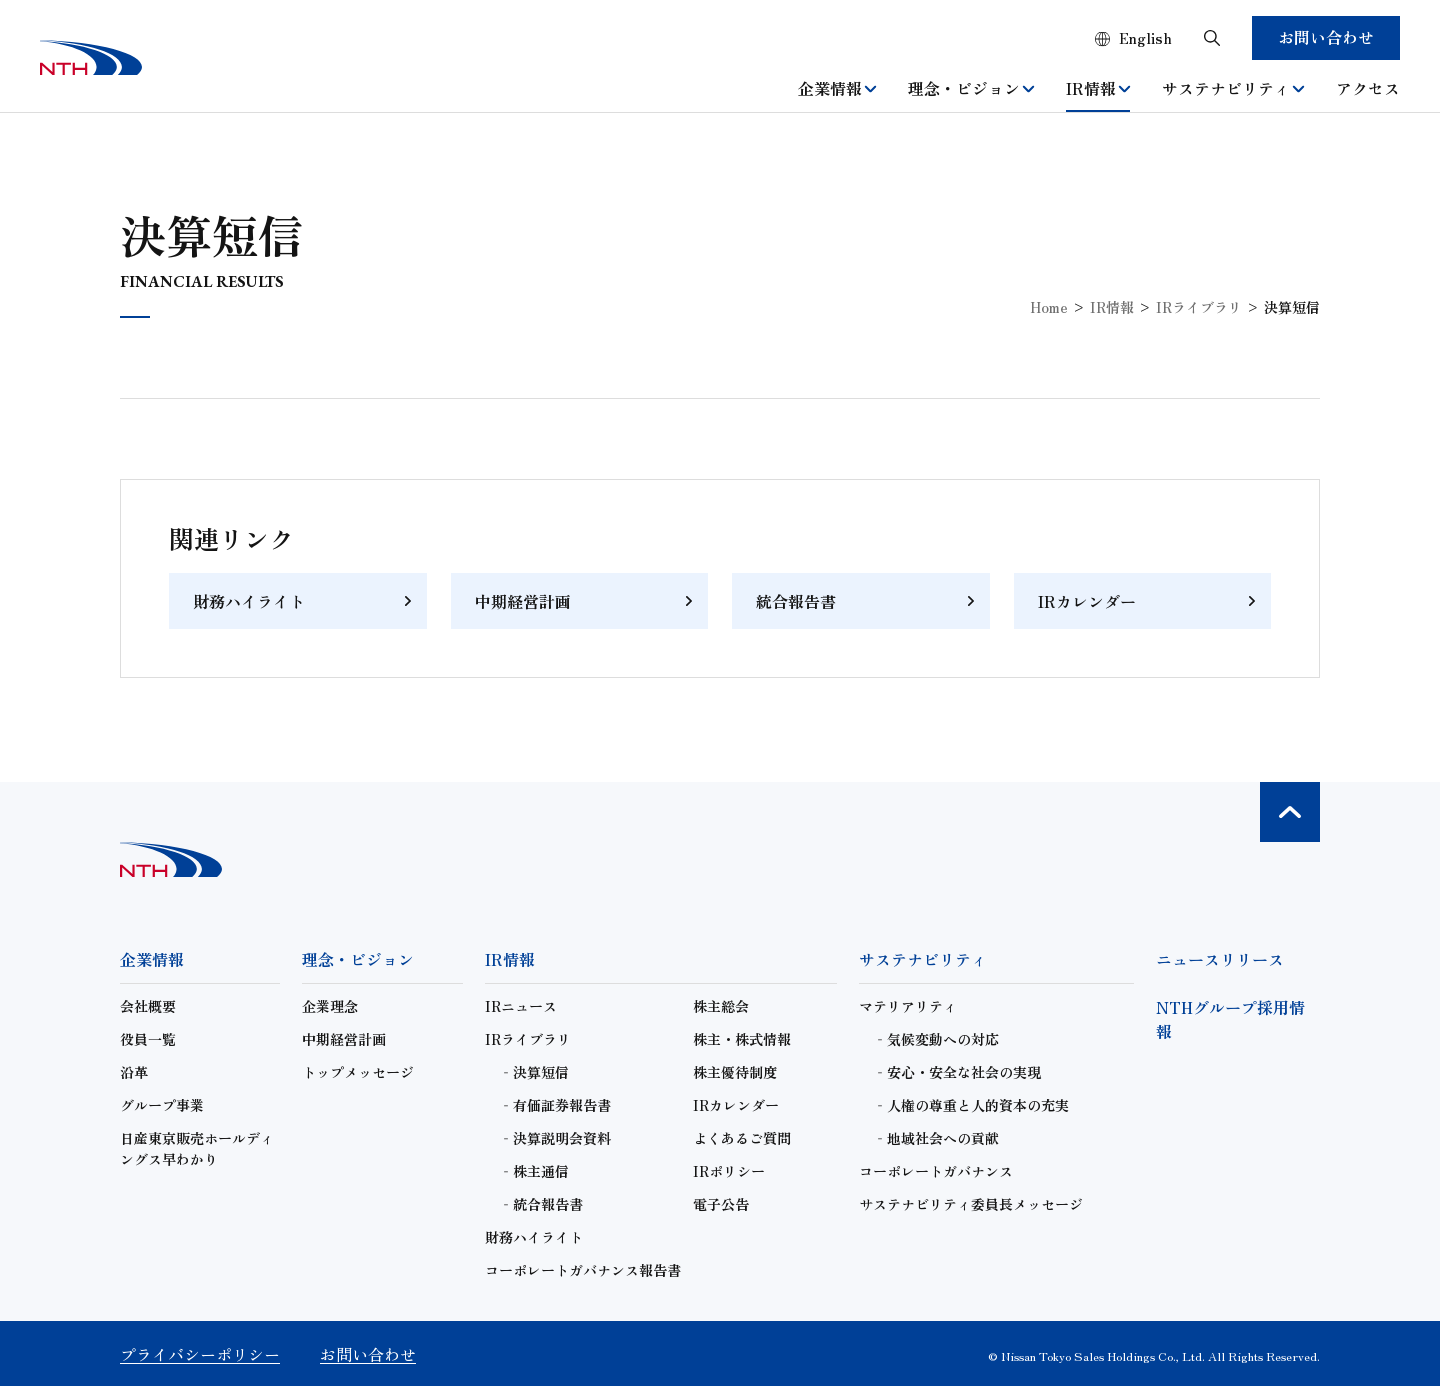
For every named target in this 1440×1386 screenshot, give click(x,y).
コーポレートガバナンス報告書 (583, 1270)
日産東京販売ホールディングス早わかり (197, 1148)
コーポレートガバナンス (936, 1171)
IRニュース (521, 1006)
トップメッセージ (358, 1072)
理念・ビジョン (971, 88)
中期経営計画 (523, 601)
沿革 (134, 1072)
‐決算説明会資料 (555, 1138)
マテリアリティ (908, 1006)
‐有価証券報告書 (555, 1105)
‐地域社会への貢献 (936, 1138)
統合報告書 (796, 601)
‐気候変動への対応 (936, 1039)
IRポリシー (729, 1171)
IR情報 (1098, 88)
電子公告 (721, 1204)
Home (1049, 307)
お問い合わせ (1326, 37)
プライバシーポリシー (200, 1354)
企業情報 (837, 88)
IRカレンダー (1087, 601)
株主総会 (721, 1006)
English (1145, 38)
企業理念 (330, 1006)
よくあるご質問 (742, 1138)
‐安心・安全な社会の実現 (957, 1072)
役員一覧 (148, 1039)
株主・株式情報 (742, 1039)
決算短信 (1292, 307)
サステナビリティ (1233, 88)
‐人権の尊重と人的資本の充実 (971, 1105)
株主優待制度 (735, 1072)
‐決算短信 (534, 1072)
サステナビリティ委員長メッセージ (971, 1204)
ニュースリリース (1220, 959)
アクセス (1368, 88)
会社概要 (148, 1006)
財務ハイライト (249, 601)
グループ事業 (162, 1105)
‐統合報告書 (541, 1204)
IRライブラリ (1199, 307)
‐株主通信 (534, 1171)
